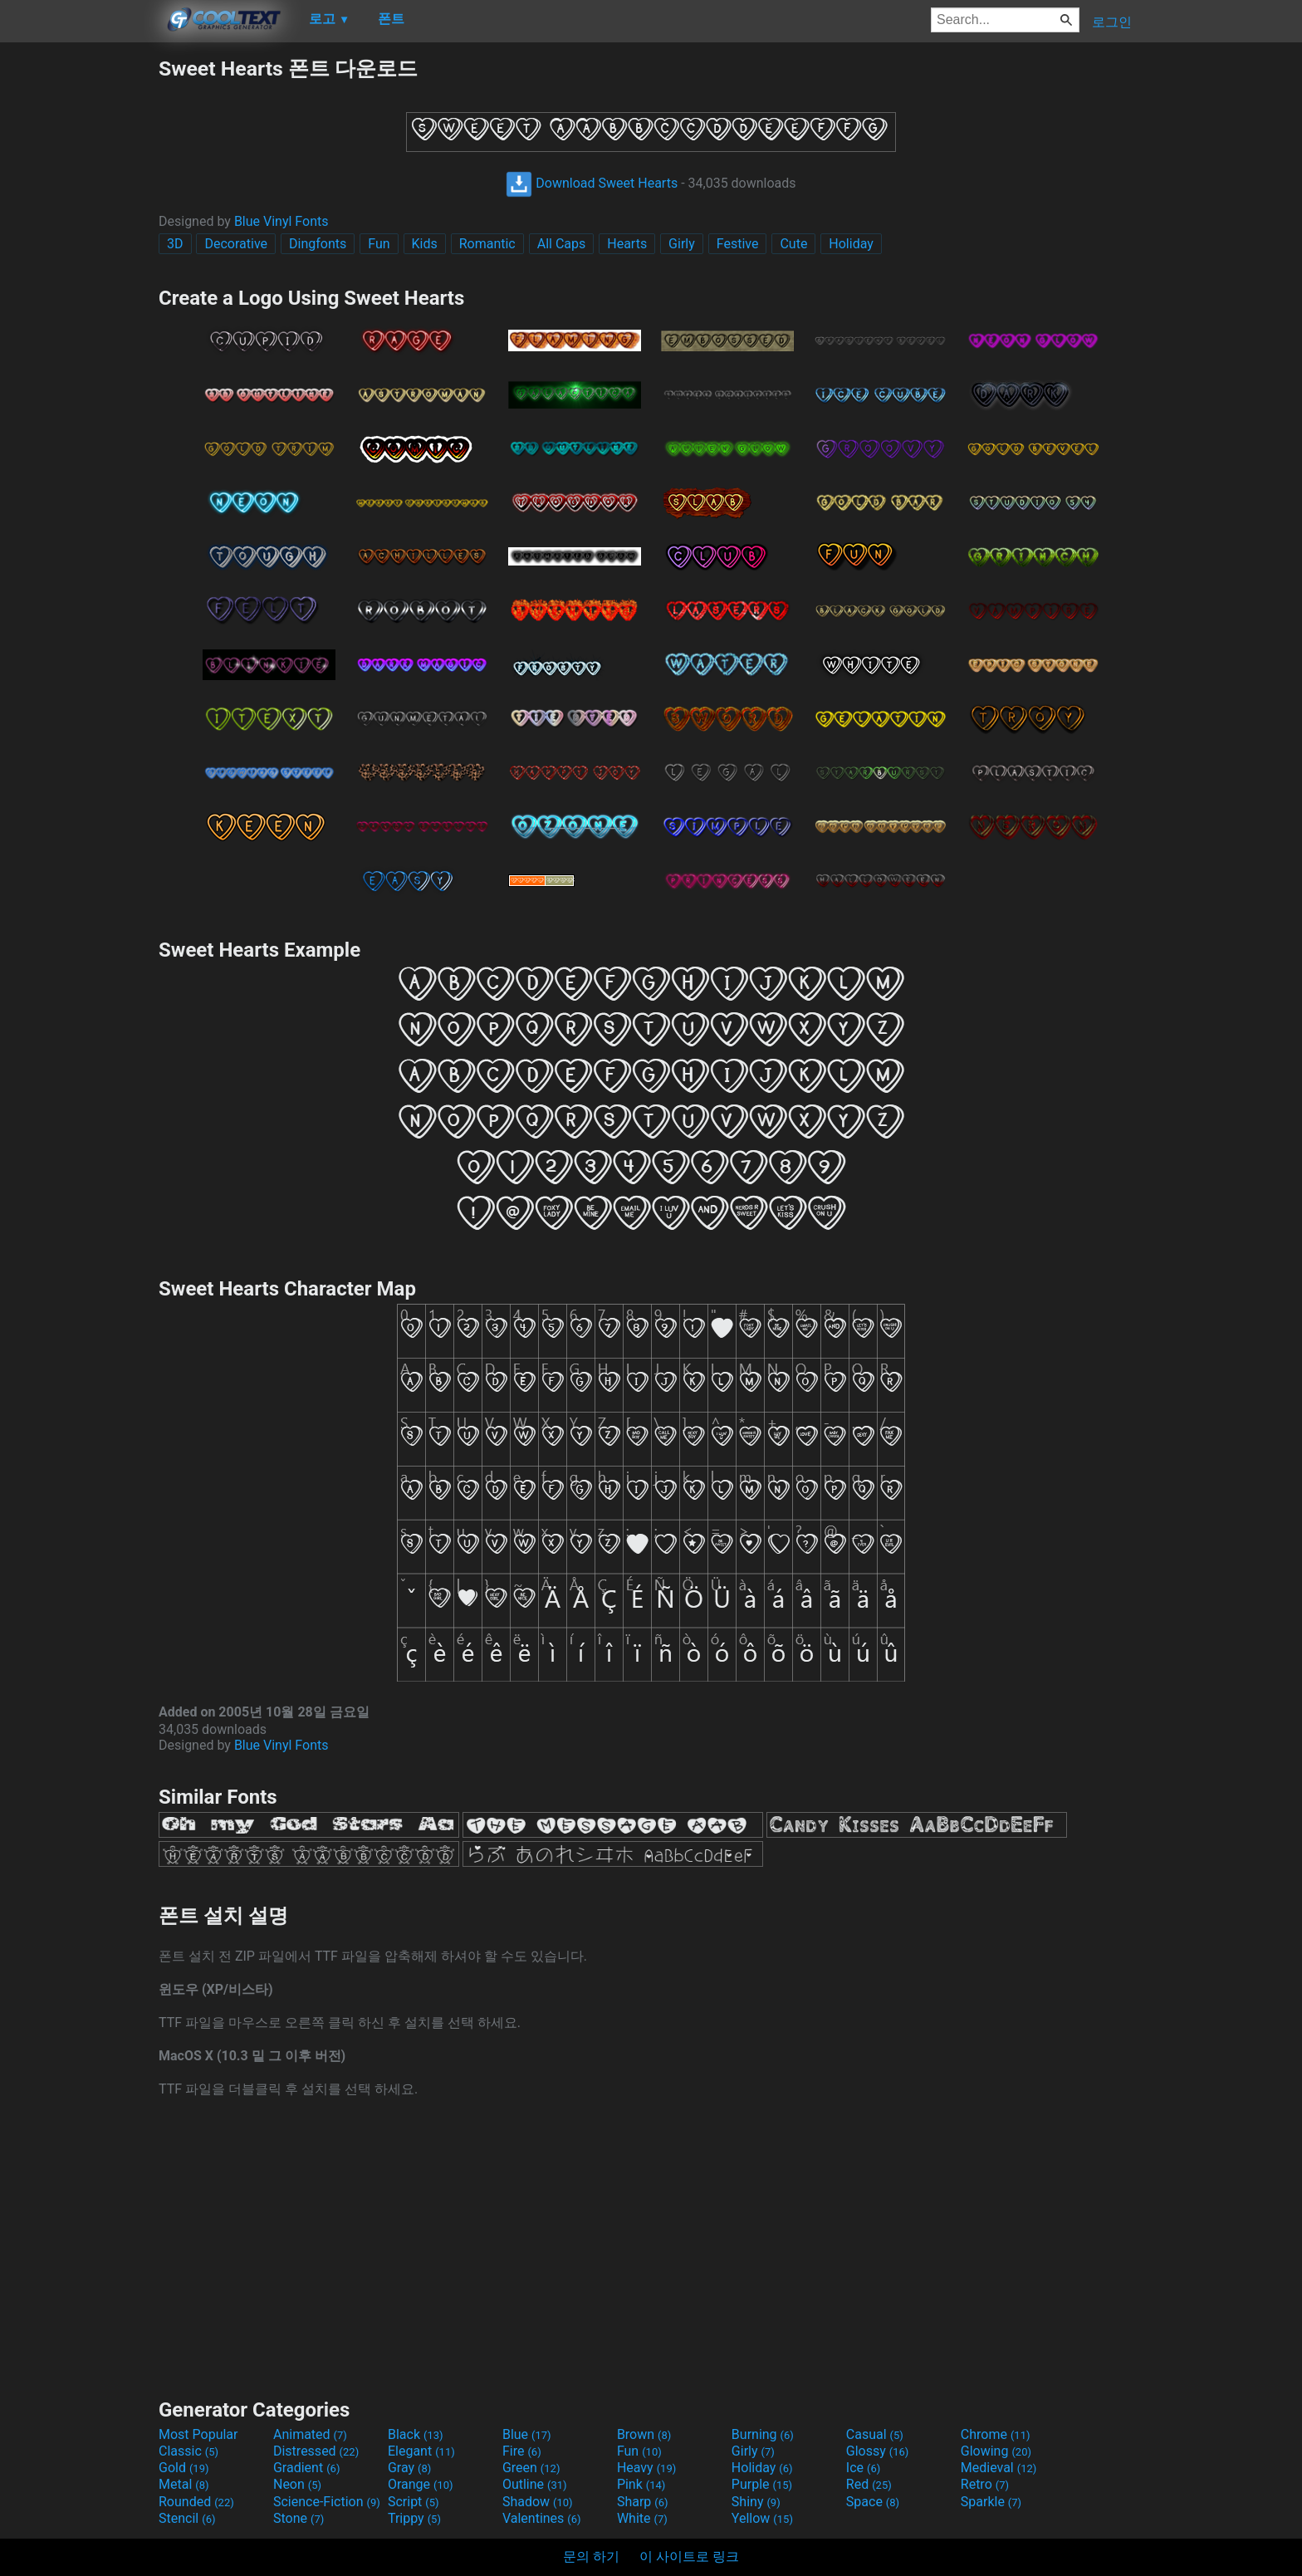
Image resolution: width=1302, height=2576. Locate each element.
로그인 (1112, 22)
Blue (526, 2434)
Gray (409, 2468)
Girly (681, 244)
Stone (298, 2518)
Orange (420, 2484)
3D (175, 244)
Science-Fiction (326, 2502)
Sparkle (991, 2502)
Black (415, 2434)
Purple (762, 2484)
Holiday (851, 244)
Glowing (996, 2451)
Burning (763, 2434)
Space (872, 2502)
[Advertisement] (78, 304)
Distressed (316, 2451)
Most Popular (198, 2434)
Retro (985, 2484)
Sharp (642, 2502)
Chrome (995, 2434)
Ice (863, 2468)
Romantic (487, 244)
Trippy (414, 2518)
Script (413, 2502)
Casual (874, 2434)
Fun (378, 244)
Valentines (541, 2518)
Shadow (537, 2502)
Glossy (877, 2451)
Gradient (306, 2468)
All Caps (561, 244)
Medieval (999, 2468)
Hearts (627, 244)
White (642, 2518)
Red (869, 2484)
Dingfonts (317, 244)
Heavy (646, 2468)
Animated (310, 2434)
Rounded (196, 2502)
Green (531, 2468)
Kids (425, 244)
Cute (793, 244)
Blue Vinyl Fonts (281, 221)
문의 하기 (591, 2556)
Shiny (756, 2502)
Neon (297, 2484)
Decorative (235, 244)
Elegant (421, 2451)
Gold (184, 2468)
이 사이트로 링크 (689, 2556)
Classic (188, 2451)
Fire (521, 2451)
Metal (184, 2484)
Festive (738, 244)
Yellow (762, 2518)
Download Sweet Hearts (592, 183)
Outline (534, 2484)
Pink (641, 2484)
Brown (644, 2434)
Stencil (187, 2518)
